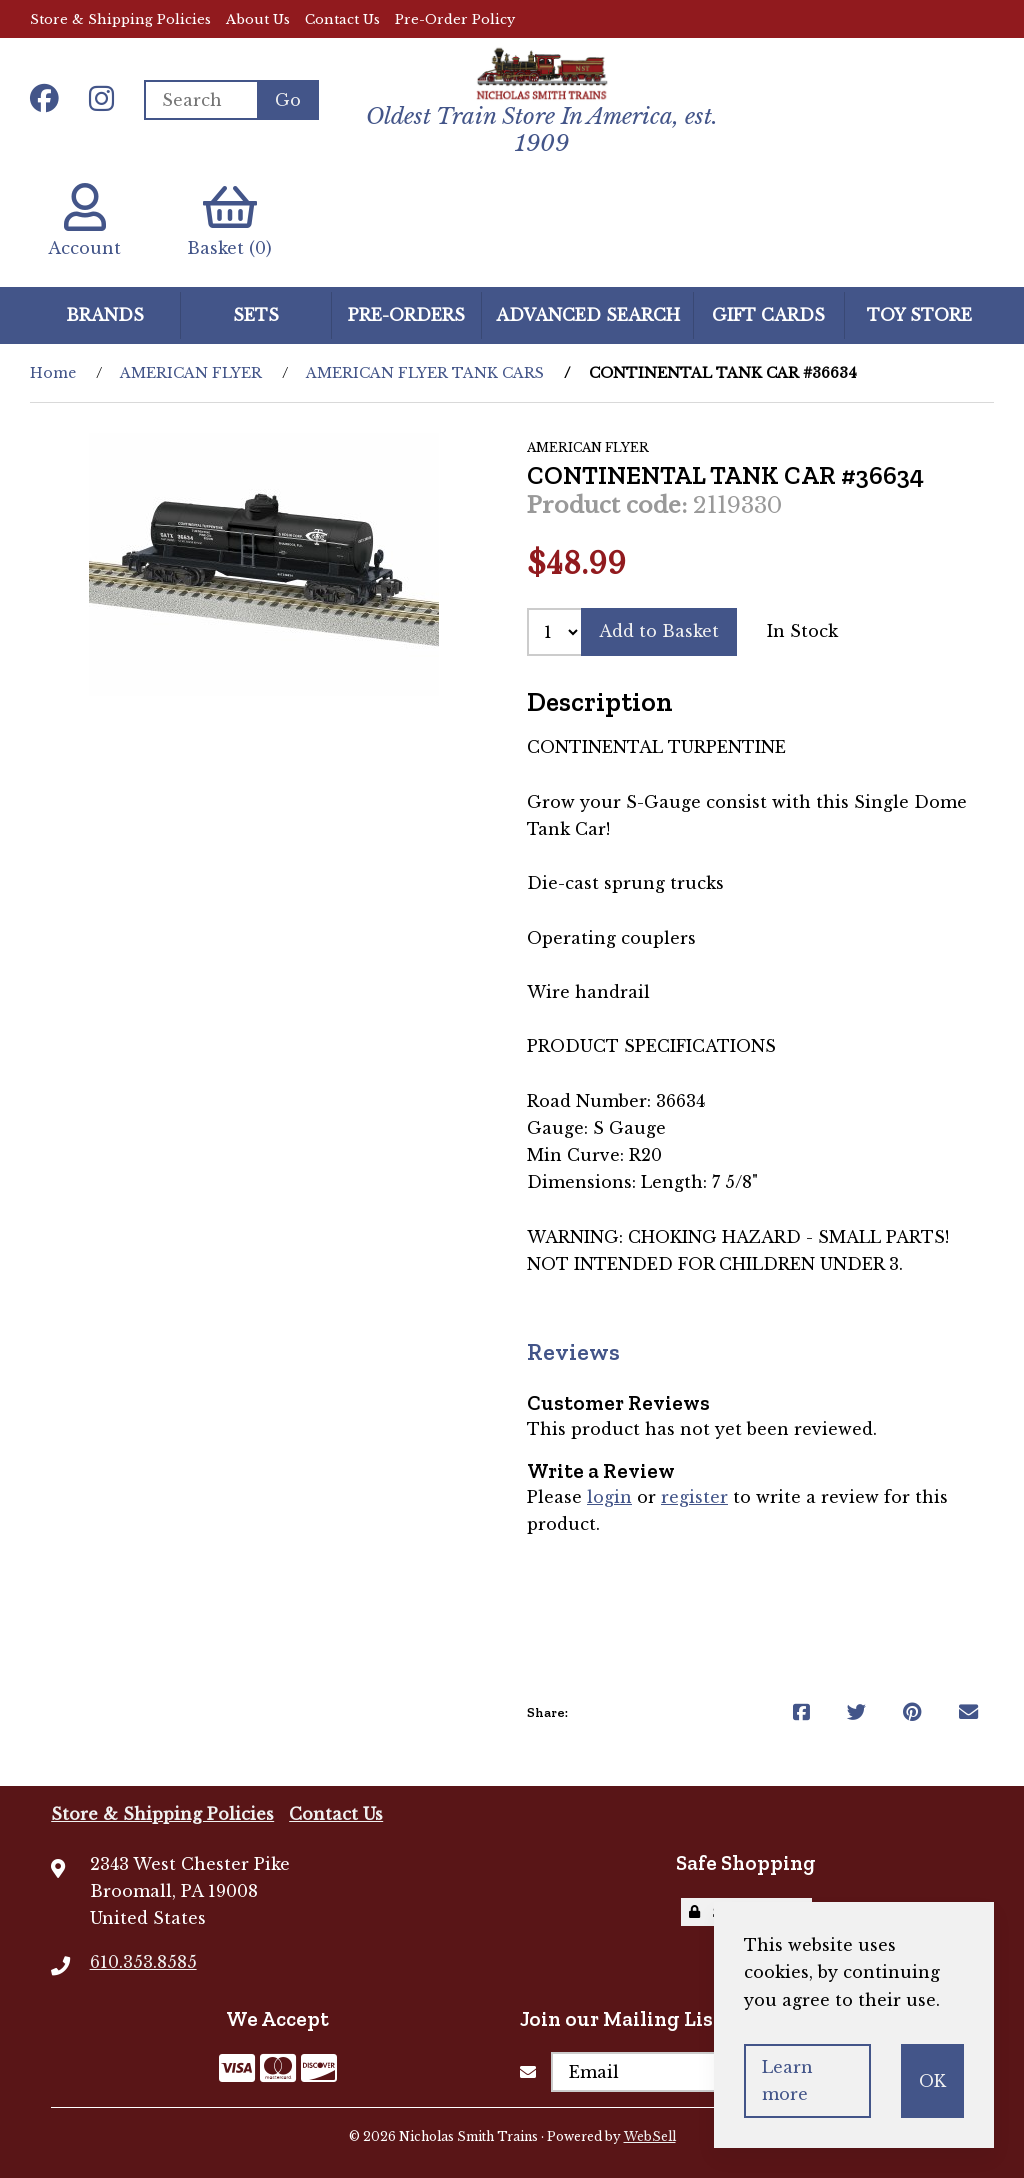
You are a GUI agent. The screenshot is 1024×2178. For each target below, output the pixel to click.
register (694, 1497)
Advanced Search (588, 315)
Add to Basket (659, 631)
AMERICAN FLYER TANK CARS (425, 373)
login (609, 1497)
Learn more (787, 2080)
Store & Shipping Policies (120, 19)
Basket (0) (229, 220)
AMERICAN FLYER (191, 373)
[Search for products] (200, 100)
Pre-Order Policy (455, 19)
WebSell (650, 2136)
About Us (258, 19)
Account (84, 220)
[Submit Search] (288, 100)
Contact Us (342, 19)
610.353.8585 (143, 1962)
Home (53, 373)
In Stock (802, 631)
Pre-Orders (406, 315)
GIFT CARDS (768, 315)
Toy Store (919, 315)
